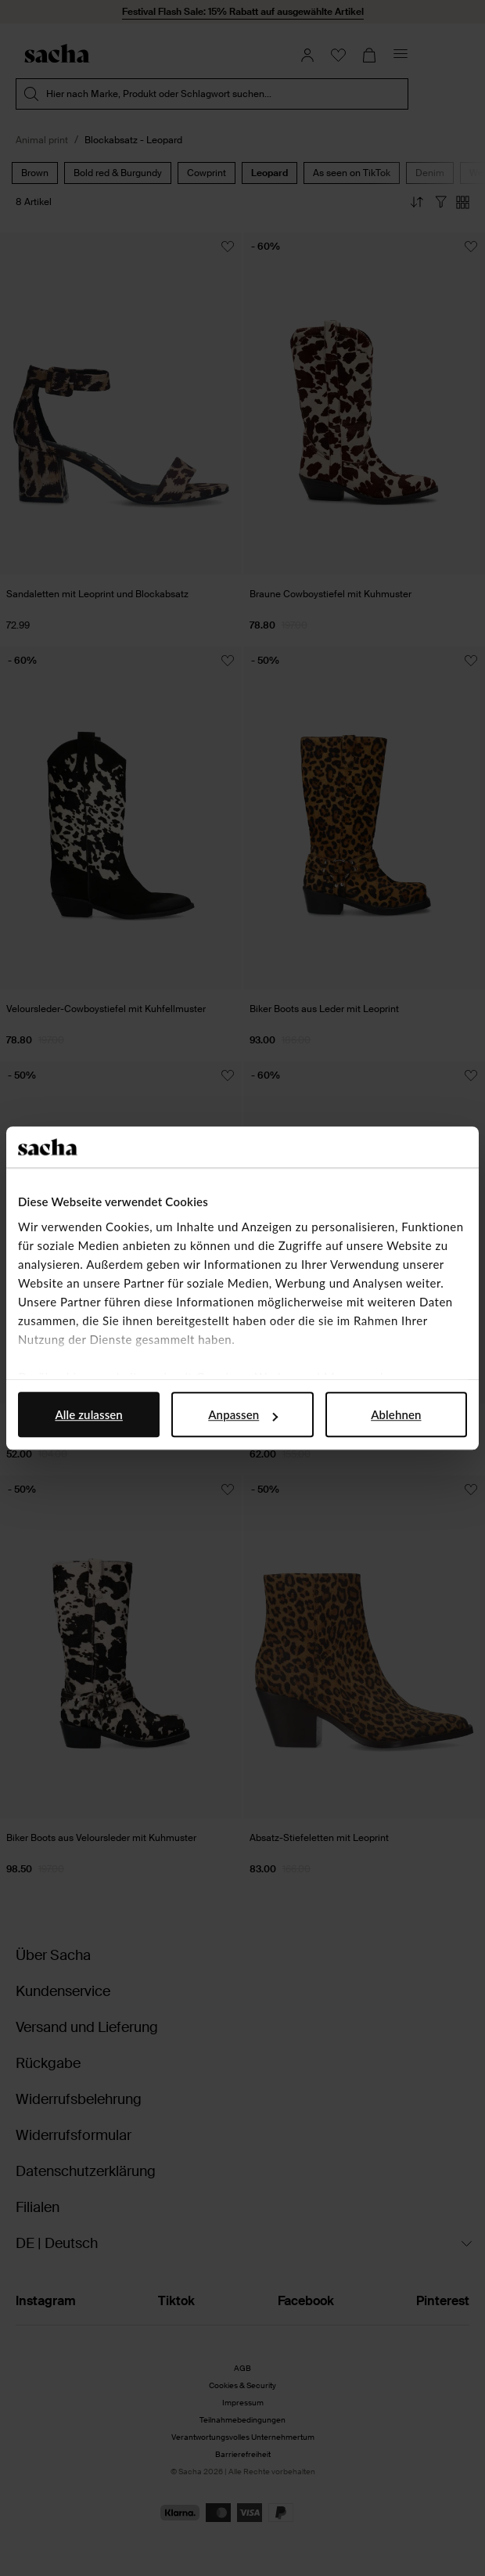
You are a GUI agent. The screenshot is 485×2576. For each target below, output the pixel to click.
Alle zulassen (88, 1414)
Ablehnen (396, 1414)
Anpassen (243, 1414)
